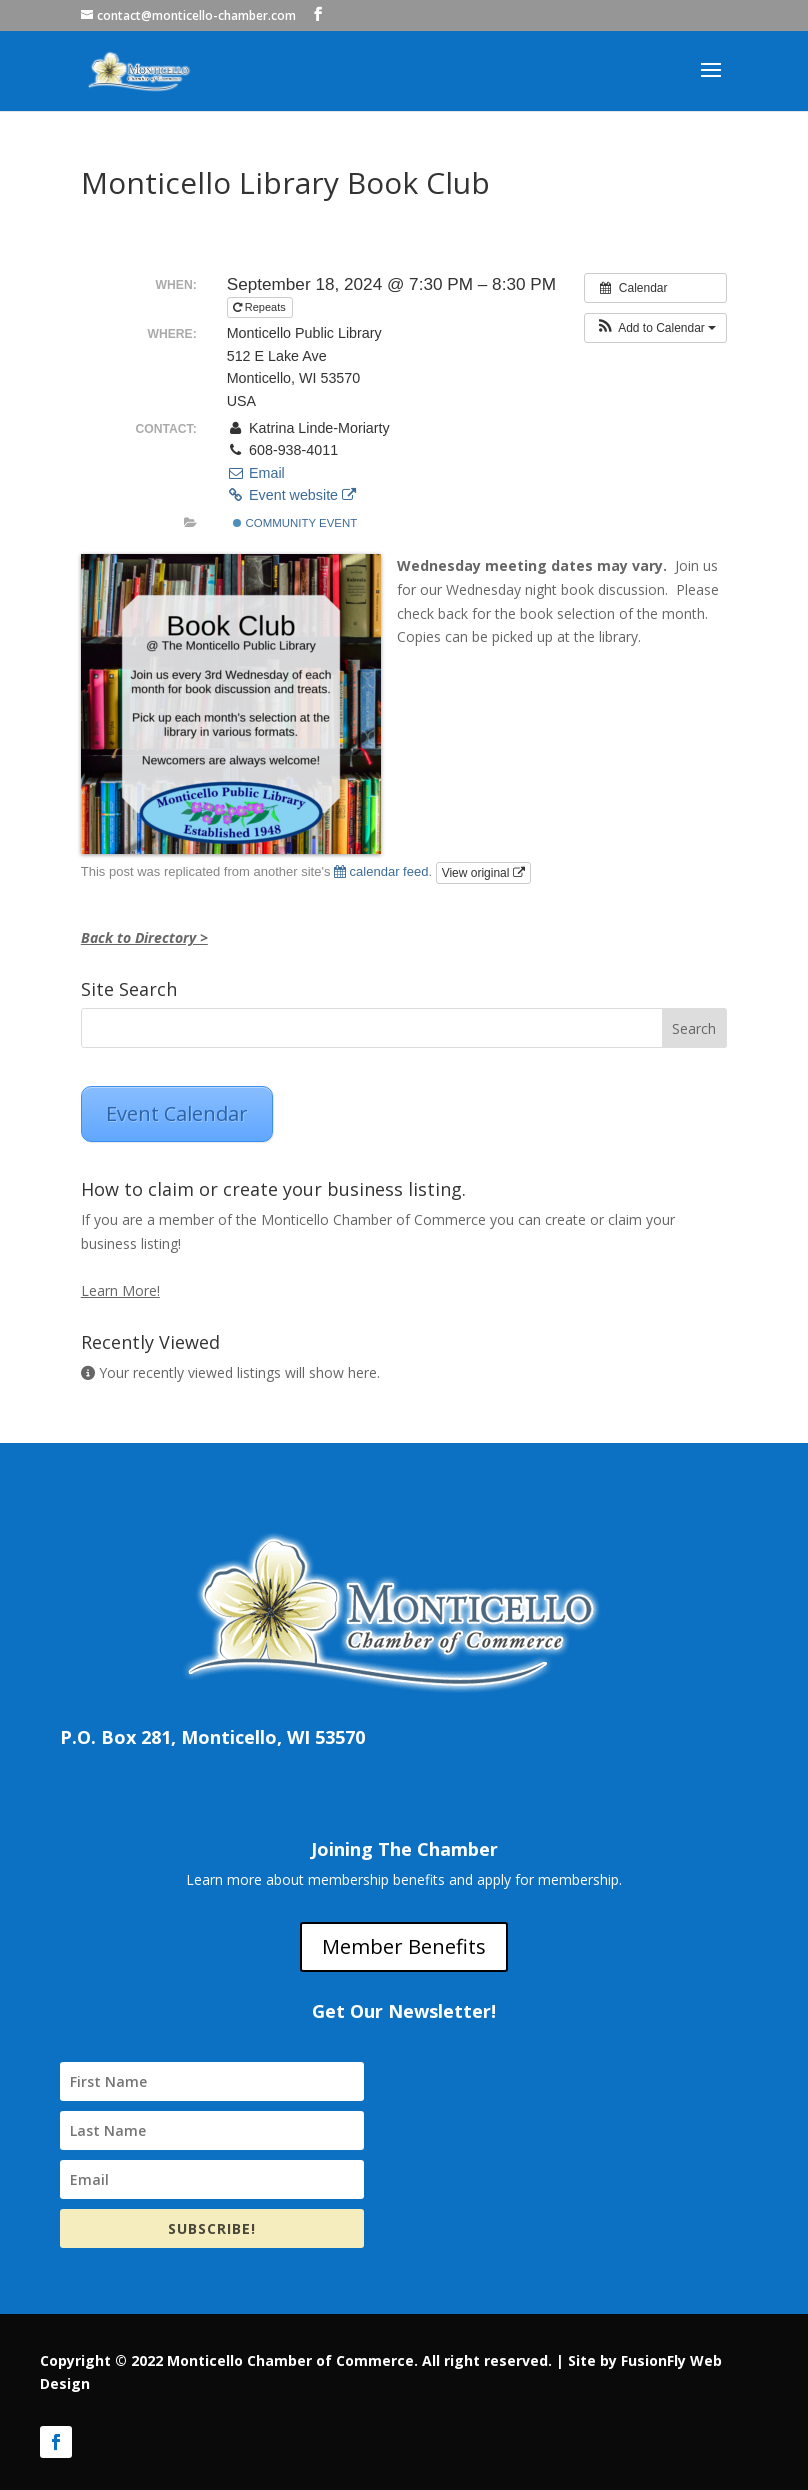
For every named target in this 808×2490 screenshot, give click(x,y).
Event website (291, 495)
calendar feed (381, 871)
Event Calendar (177, 1113)
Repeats (261, 307)
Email (256, 473)
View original (483, 873)
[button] (655, 328)
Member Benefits (404, 1946)
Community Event (295, 523)
